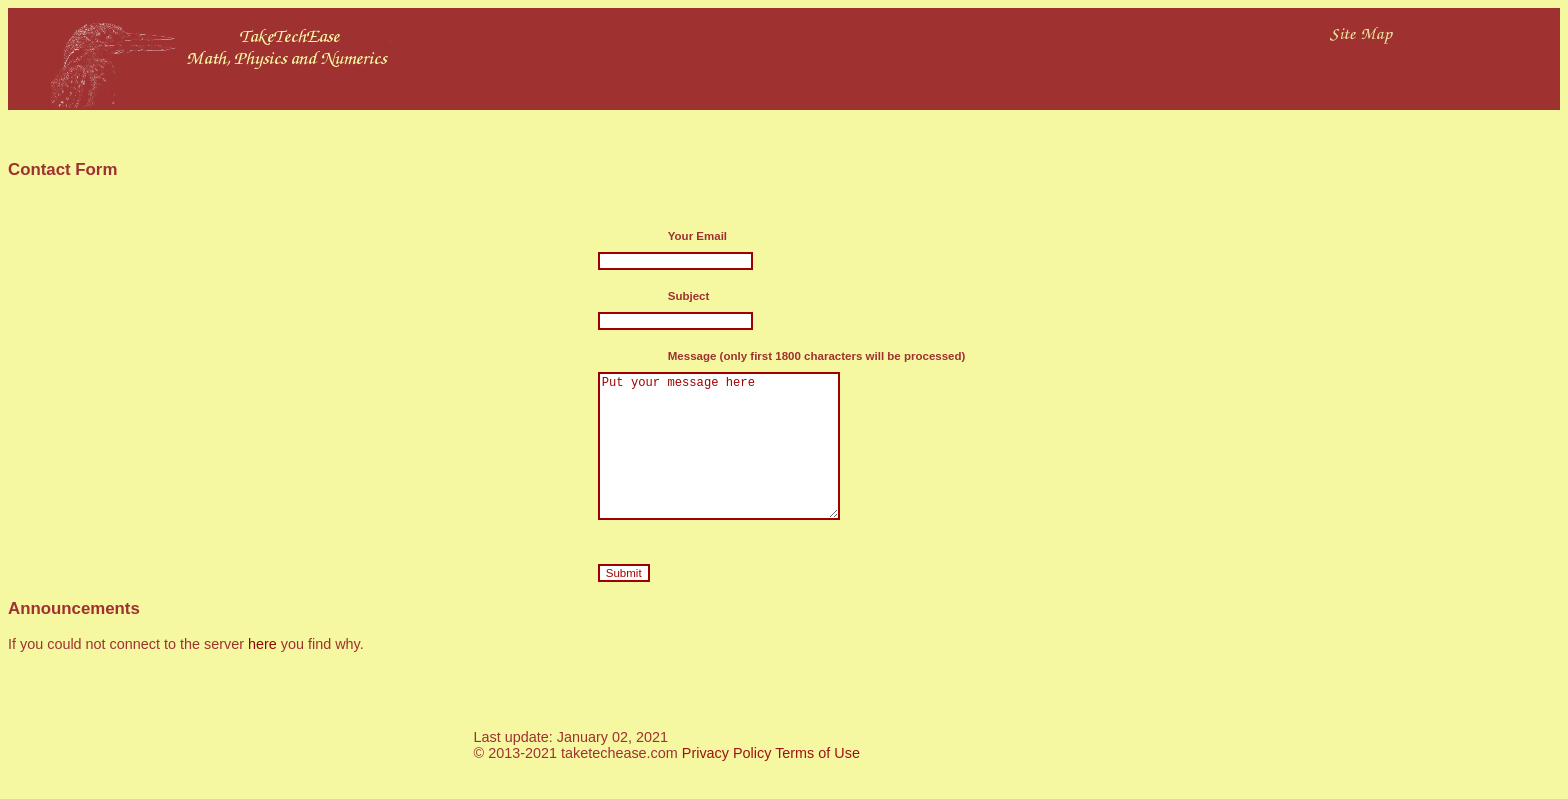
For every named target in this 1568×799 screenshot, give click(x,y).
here (262, 674)
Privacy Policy (727, 783)
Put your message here (729, 461)
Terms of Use (817, 783)
